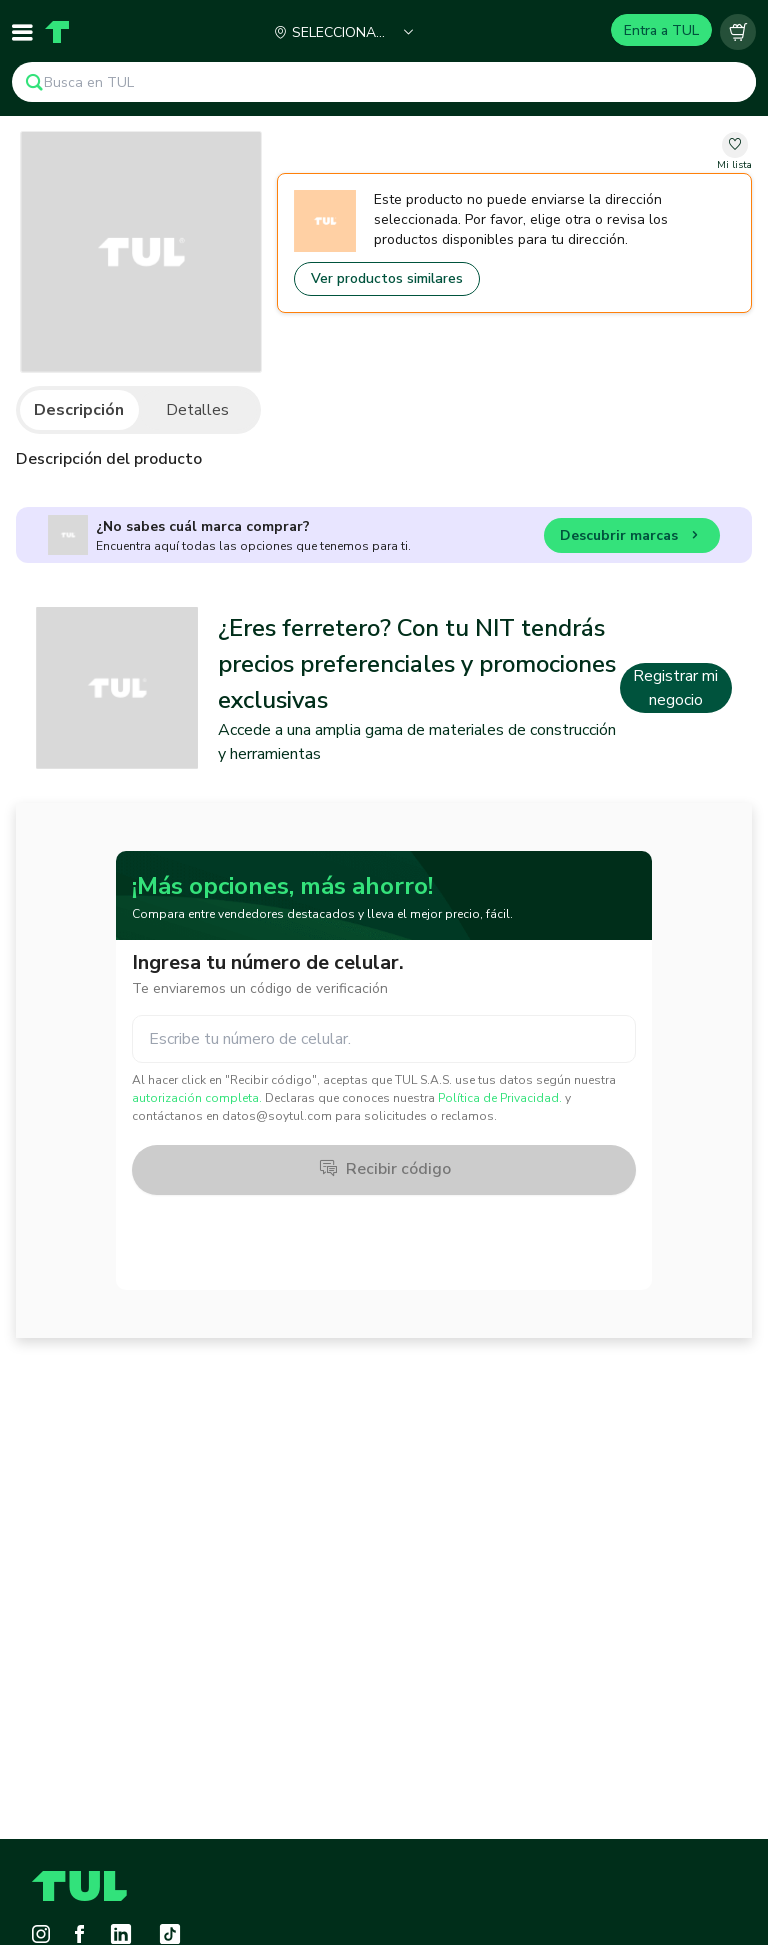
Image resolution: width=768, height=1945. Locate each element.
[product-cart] (738, 32)
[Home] (57, 32)
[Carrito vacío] (738, 32)
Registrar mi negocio (675, 688)
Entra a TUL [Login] (661, 30)
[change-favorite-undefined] (734, 152)
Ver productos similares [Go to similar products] (387, 278)
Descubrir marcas (632, 538)
